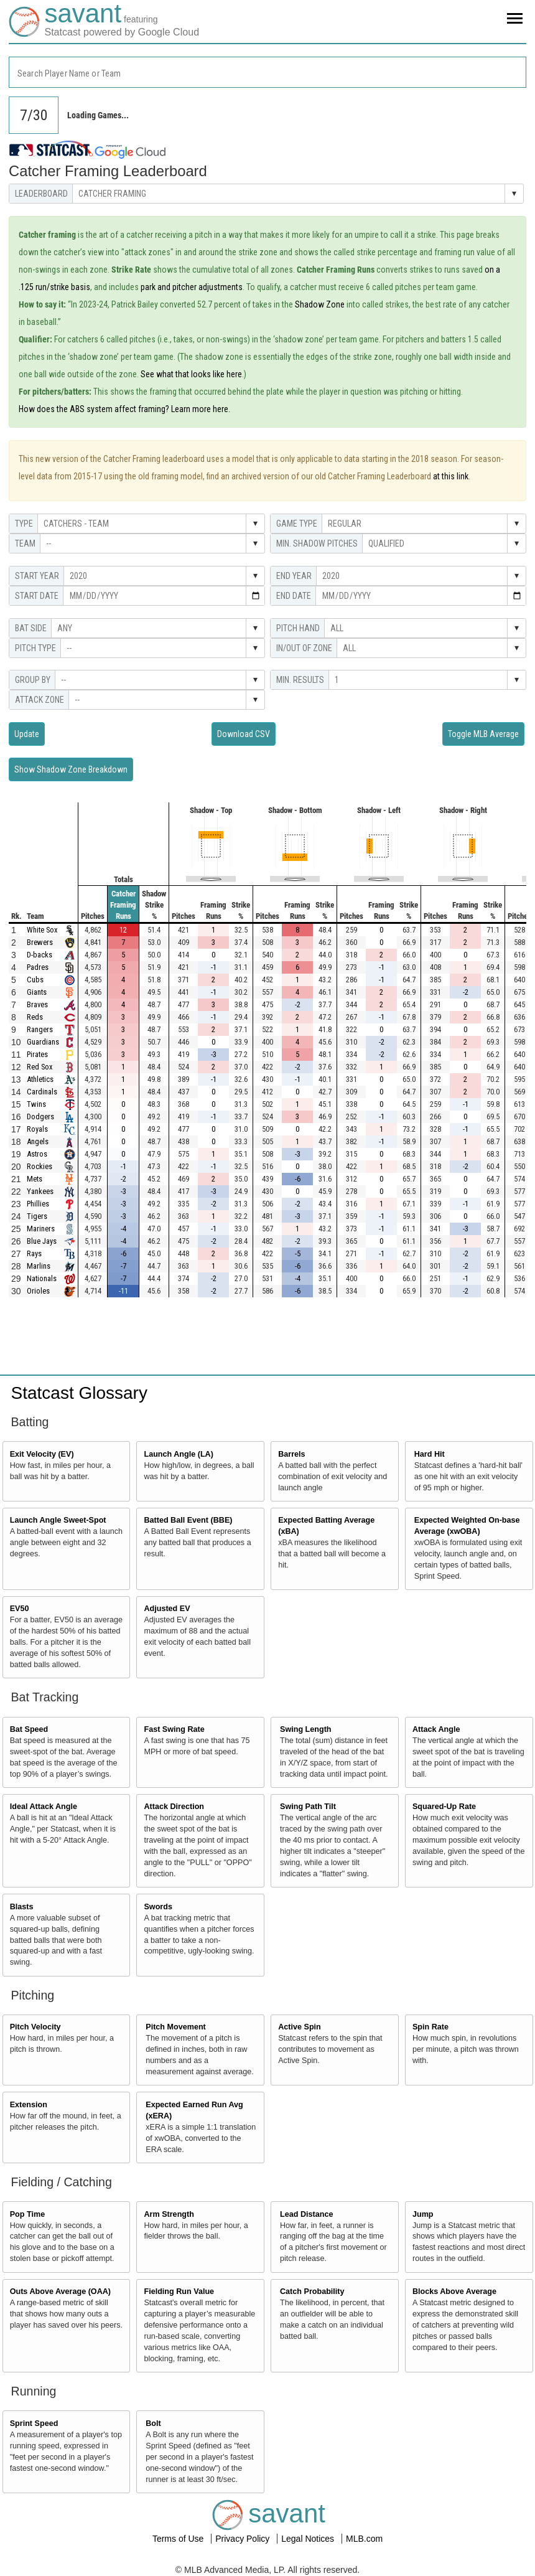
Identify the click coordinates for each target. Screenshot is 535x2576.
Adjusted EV (167, 1608)
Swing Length (306, 1729)
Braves (37, 1004)
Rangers (40, 1029)
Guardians (43, 1041)
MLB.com (364, 2539)
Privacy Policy (243, 2539)
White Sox (42, 929)
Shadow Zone (320, 304)
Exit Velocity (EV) (42, 1454)
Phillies (38, 1203)
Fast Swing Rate (174, 1729)
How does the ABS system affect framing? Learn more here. (124, 409)
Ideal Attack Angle (43, 1806)
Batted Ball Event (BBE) (188, 1520)
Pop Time (27, 2214)
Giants (37, 992)
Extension (28, 2104)
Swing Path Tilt (308, 1806)
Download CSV (243, 734)
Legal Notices (309, 2539)
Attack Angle (436, 1729)
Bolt (153, 2423)
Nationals (42, 1278)
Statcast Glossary (79, 1393)
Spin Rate (430, 2027)
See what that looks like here (191, 374)
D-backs (39, 954)
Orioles (38, 1290)
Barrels (291, 1454)
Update (26, 734)
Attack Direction (174, 1806)
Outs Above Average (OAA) (60, 2291)
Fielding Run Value (179, 2291)
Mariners (41, 1228)
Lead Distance (306, 2214)
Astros (37, 1154)
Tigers (37, 1216)
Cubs (35, 979)
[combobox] (267, 72)
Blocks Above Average (454, 2291)
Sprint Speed (34, 2423)
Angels (38, 1141)
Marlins (38, 1266)
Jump (423, 2214)
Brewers (40, 942)
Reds (35, 1017)
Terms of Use (179, 2539)
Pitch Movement (176, 2027)
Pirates (37, 1054)
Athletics (40, 1079)
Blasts (22, 1906)
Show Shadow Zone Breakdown (71, 769)
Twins (36, 1104)
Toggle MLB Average (483, 734)
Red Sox (40, 1066)
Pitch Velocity (35, 2027)
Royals (37, 1129)
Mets (34, 1178)
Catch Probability (312, 2291)
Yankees (40, 1191)
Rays (34, 1253)
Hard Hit (429, 1454)
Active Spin (299, 2027)
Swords (158, 1906)
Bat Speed (29, 1729)
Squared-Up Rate (444, 1806)
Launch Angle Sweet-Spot (58, 1520)
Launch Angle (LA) (178, 1454)
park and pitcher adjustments (192, 287)
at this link (450, 476)
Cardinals (42, 1091)
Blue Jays (42, 1241)
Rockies (39, 1166)
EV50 (19, 1608)
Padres (38, 967)
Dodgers (40, 1116)
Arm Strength (168, 2214)
